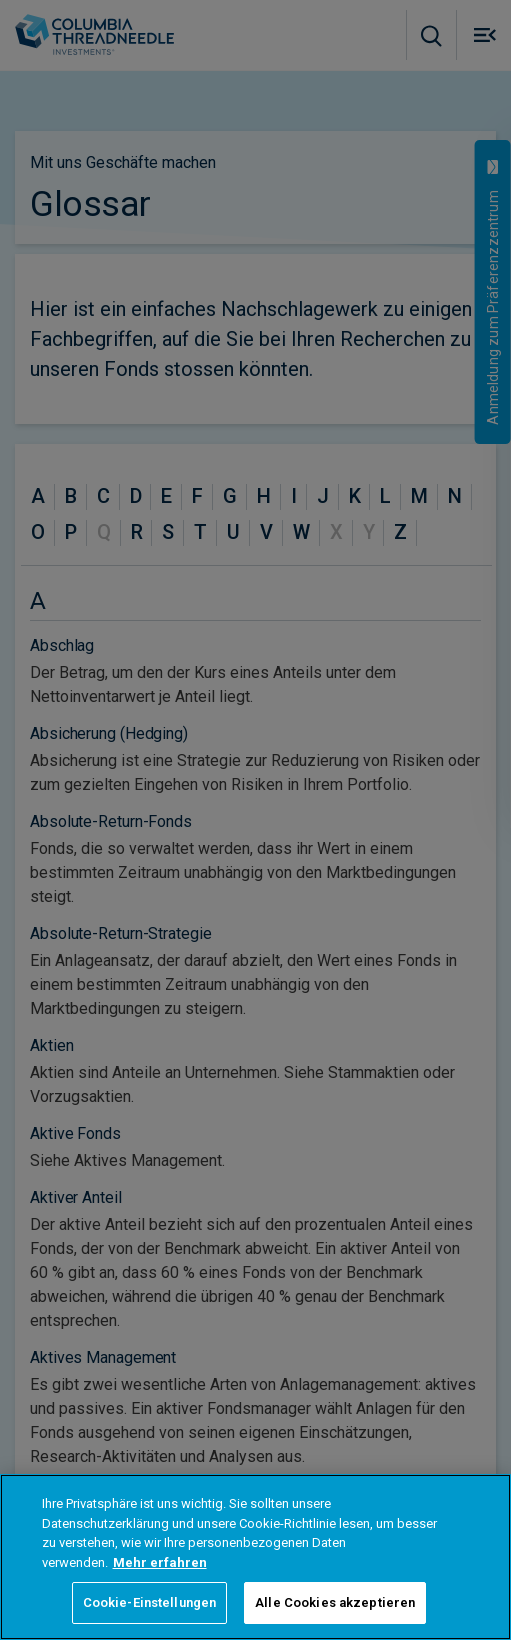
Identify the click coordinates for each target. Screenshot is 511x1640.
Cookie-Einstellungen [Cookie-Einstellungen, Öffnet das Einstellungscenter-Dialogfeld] (150, 1602)
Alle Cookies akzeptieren (335, 1602)
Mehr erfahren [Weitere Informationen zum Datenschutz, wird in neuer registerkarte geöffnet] (160, 1562)
